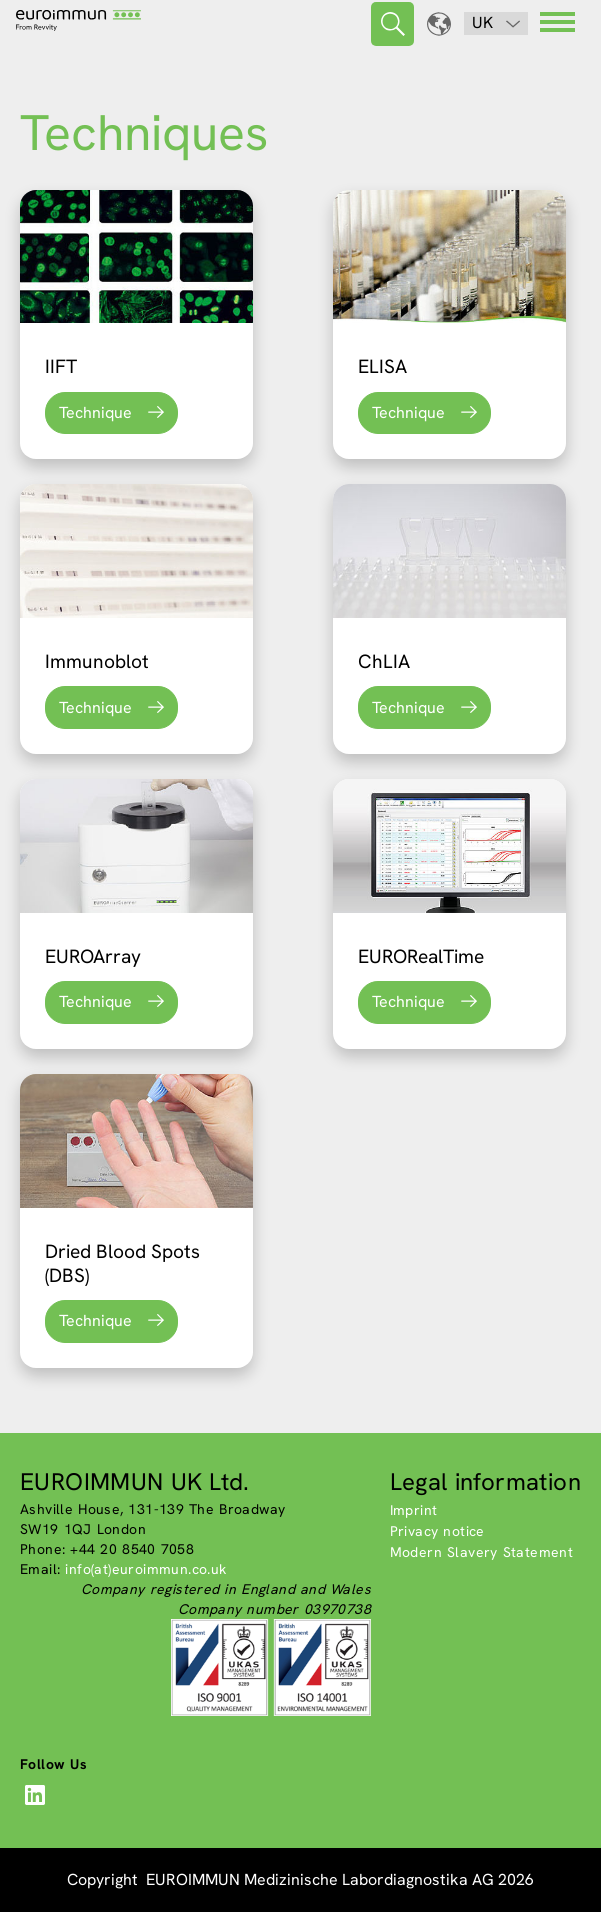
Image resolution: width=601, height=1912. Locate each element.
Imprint (414, 1510)
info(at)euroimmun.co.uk (145, 1569)
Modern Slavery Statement (482, 1552)
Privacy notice (437, 1531)
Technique (95, 412)
